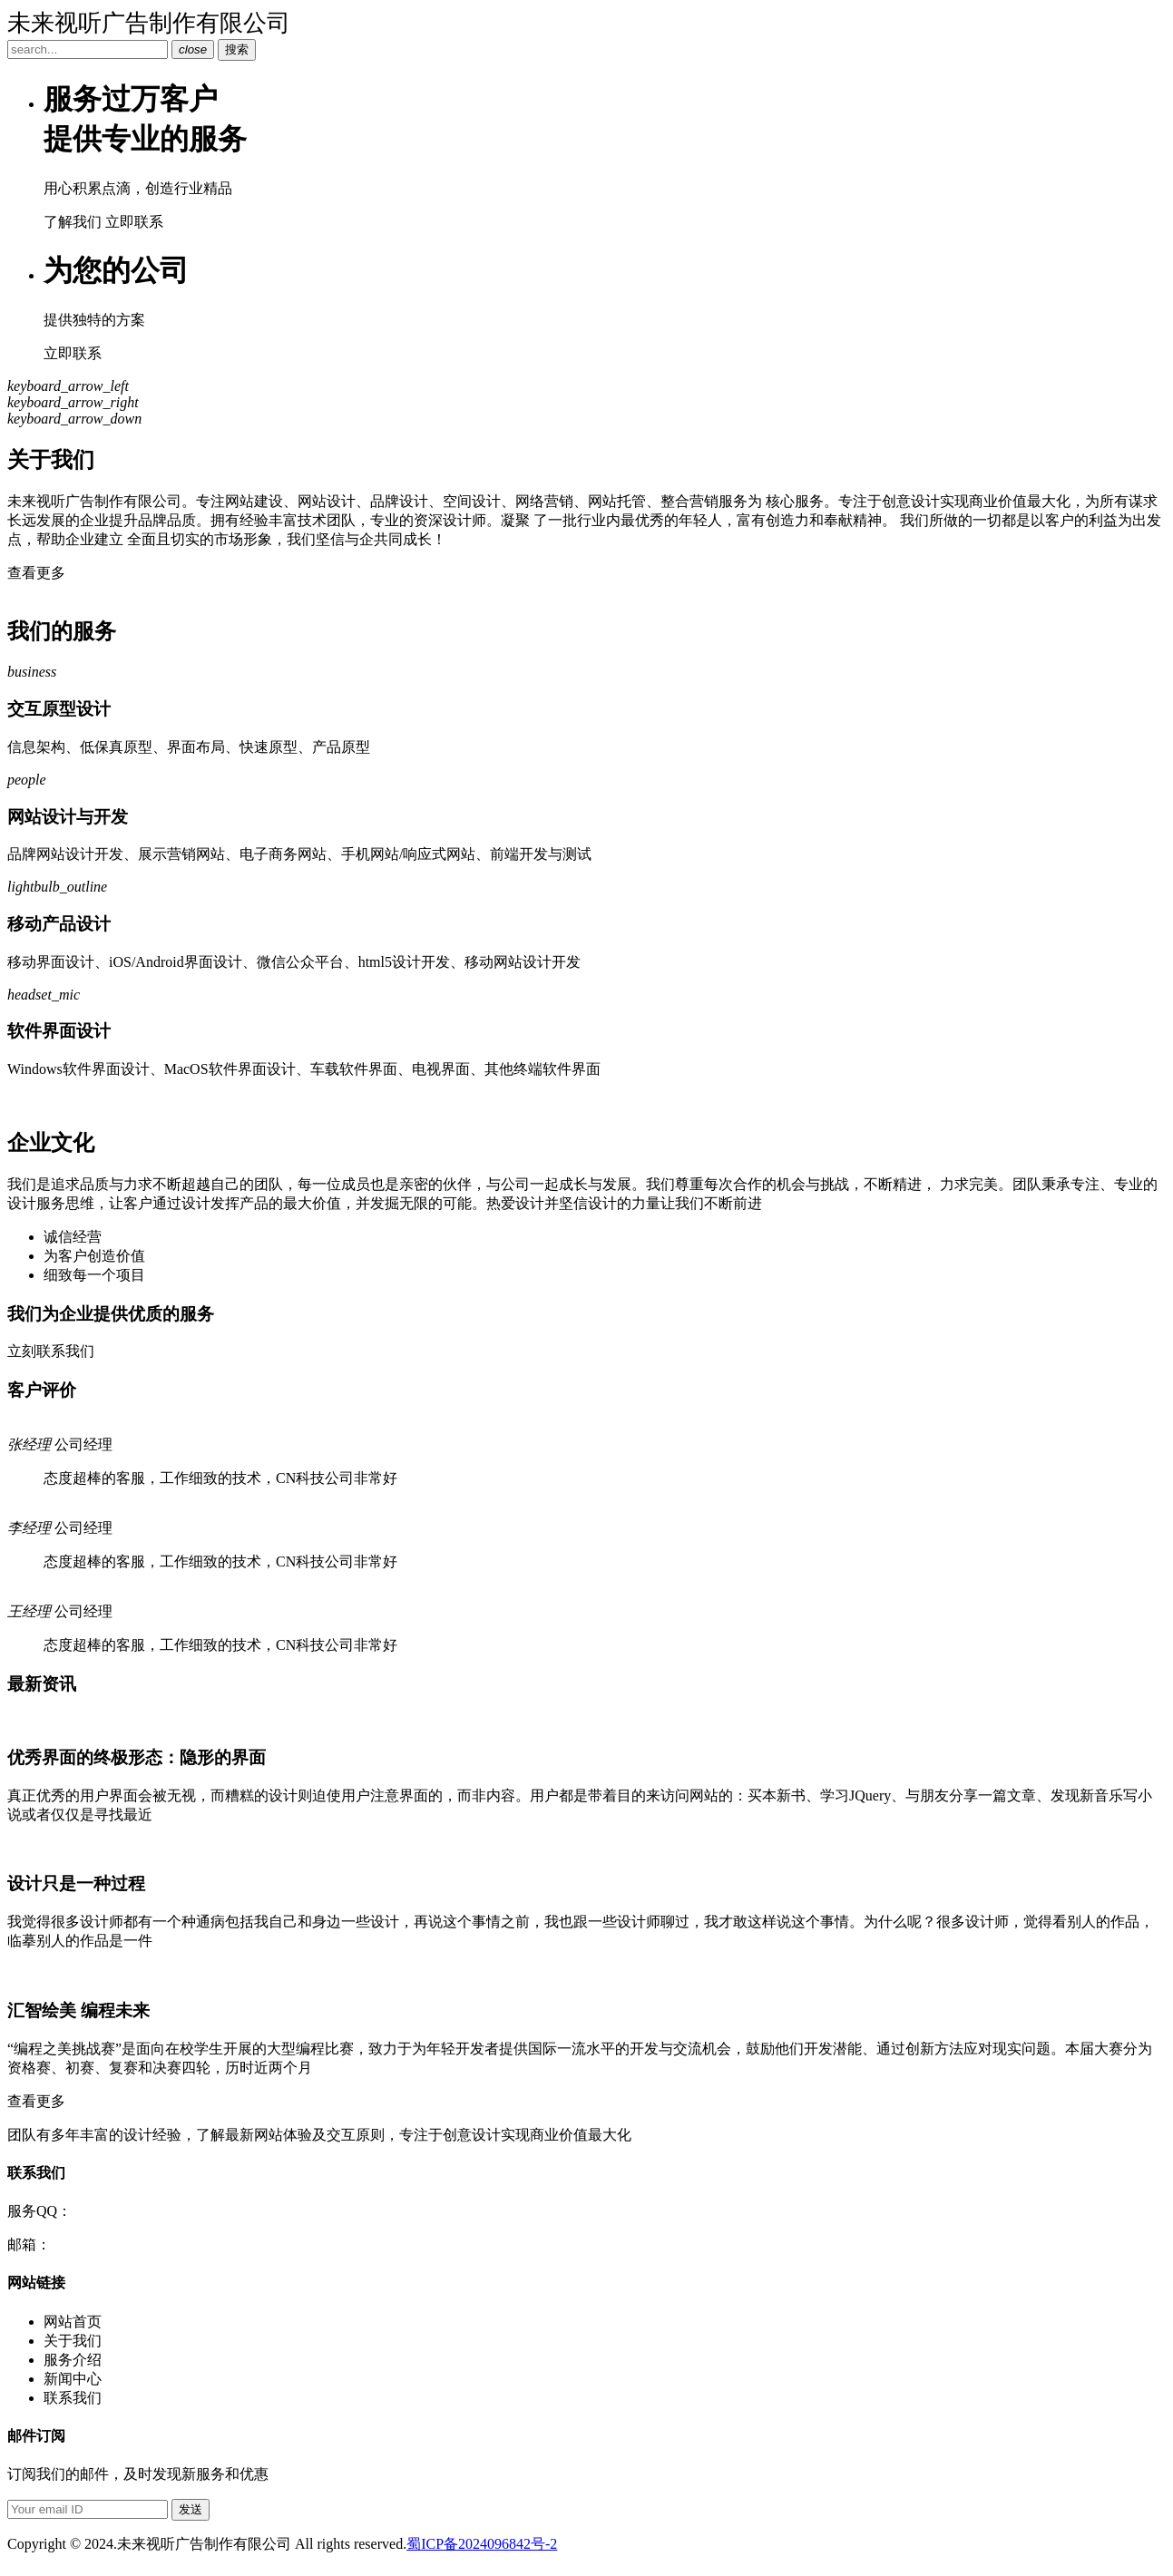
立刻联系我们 (50, 1351)
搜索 (237, 49)
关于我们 (73, 2340)
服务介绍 (73, 2359)
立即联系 (134, 221)
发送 (190, 2509)
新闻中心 (73, 2378)
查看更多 (36, 573)
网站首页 (73, 2321)
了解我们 (73, 221)
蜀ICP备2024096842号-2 (481, 2544)
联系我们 (73, 2397)
